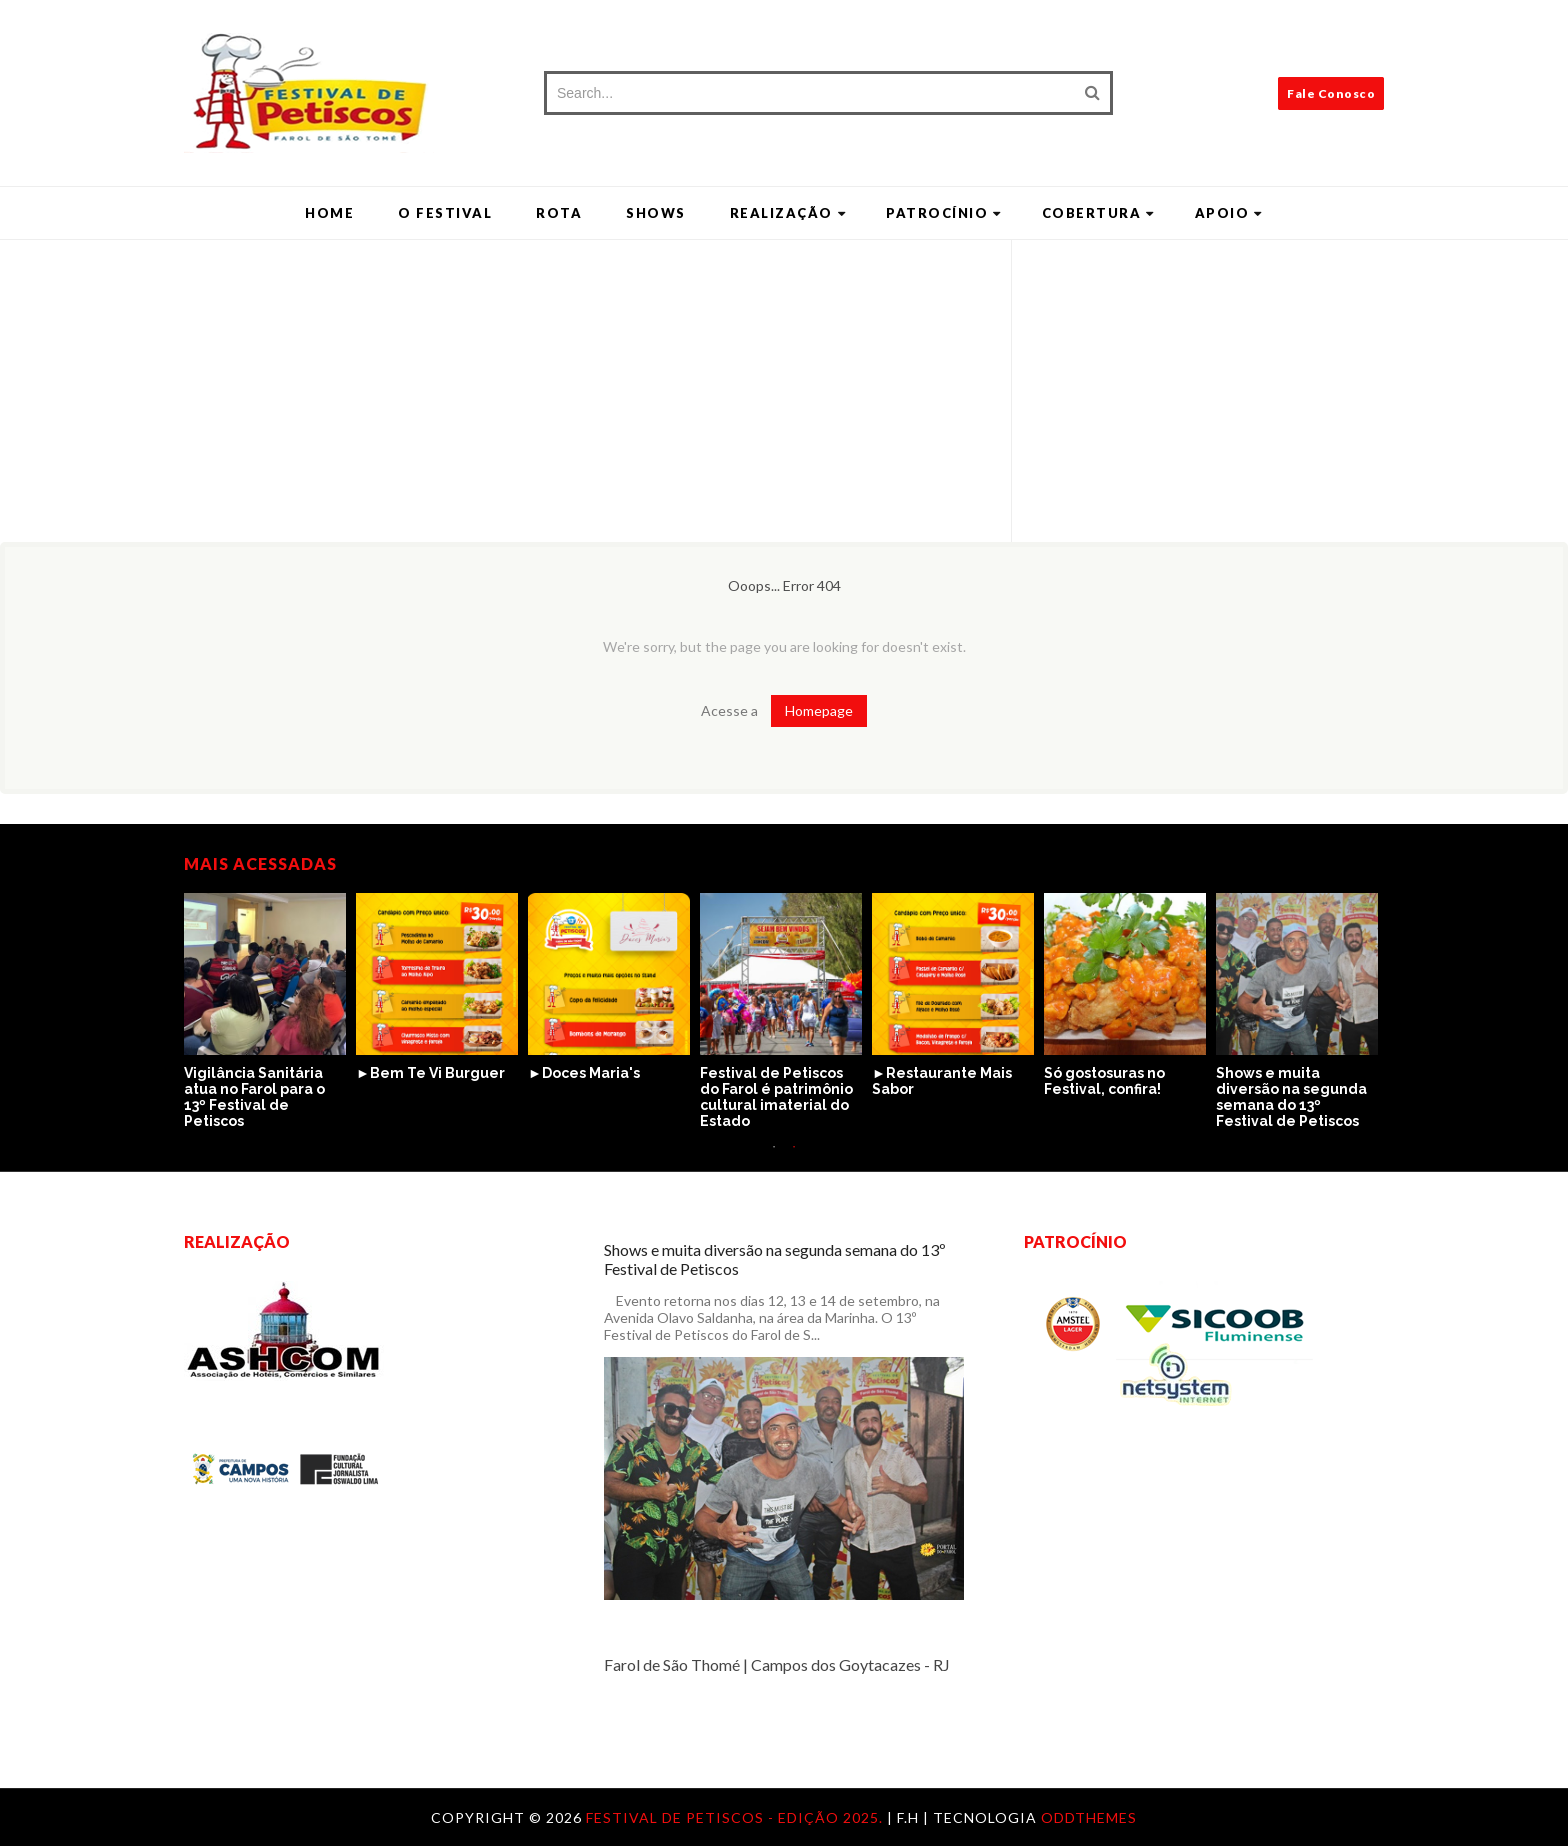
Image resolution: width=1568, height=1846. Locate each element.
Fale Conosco (1331, 93)
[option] (270, 1012)
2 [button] (794, 1157)
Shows (656, 213)
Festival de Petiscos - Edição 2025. (736, 1817)
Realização (788, 213)
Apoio (1229, 213)
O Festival (445, 213)
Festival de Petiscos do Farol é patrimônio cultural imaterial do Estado (776, 1097)
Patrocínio (944, 213)
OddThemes (1089, 1817)
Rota (559, 213)
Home (329, 213)
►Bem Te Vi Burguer (430, 1073)
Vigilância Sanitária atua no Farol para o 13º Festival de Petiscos (254, 1097)
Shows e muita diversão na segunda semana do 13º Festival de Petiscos (1291, 1097)
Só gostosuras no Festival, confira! (1104, 1081)
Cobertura (1098, 213)
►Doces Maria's (584, 1073)
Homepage (819, 710)
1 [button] (774, 1157)
